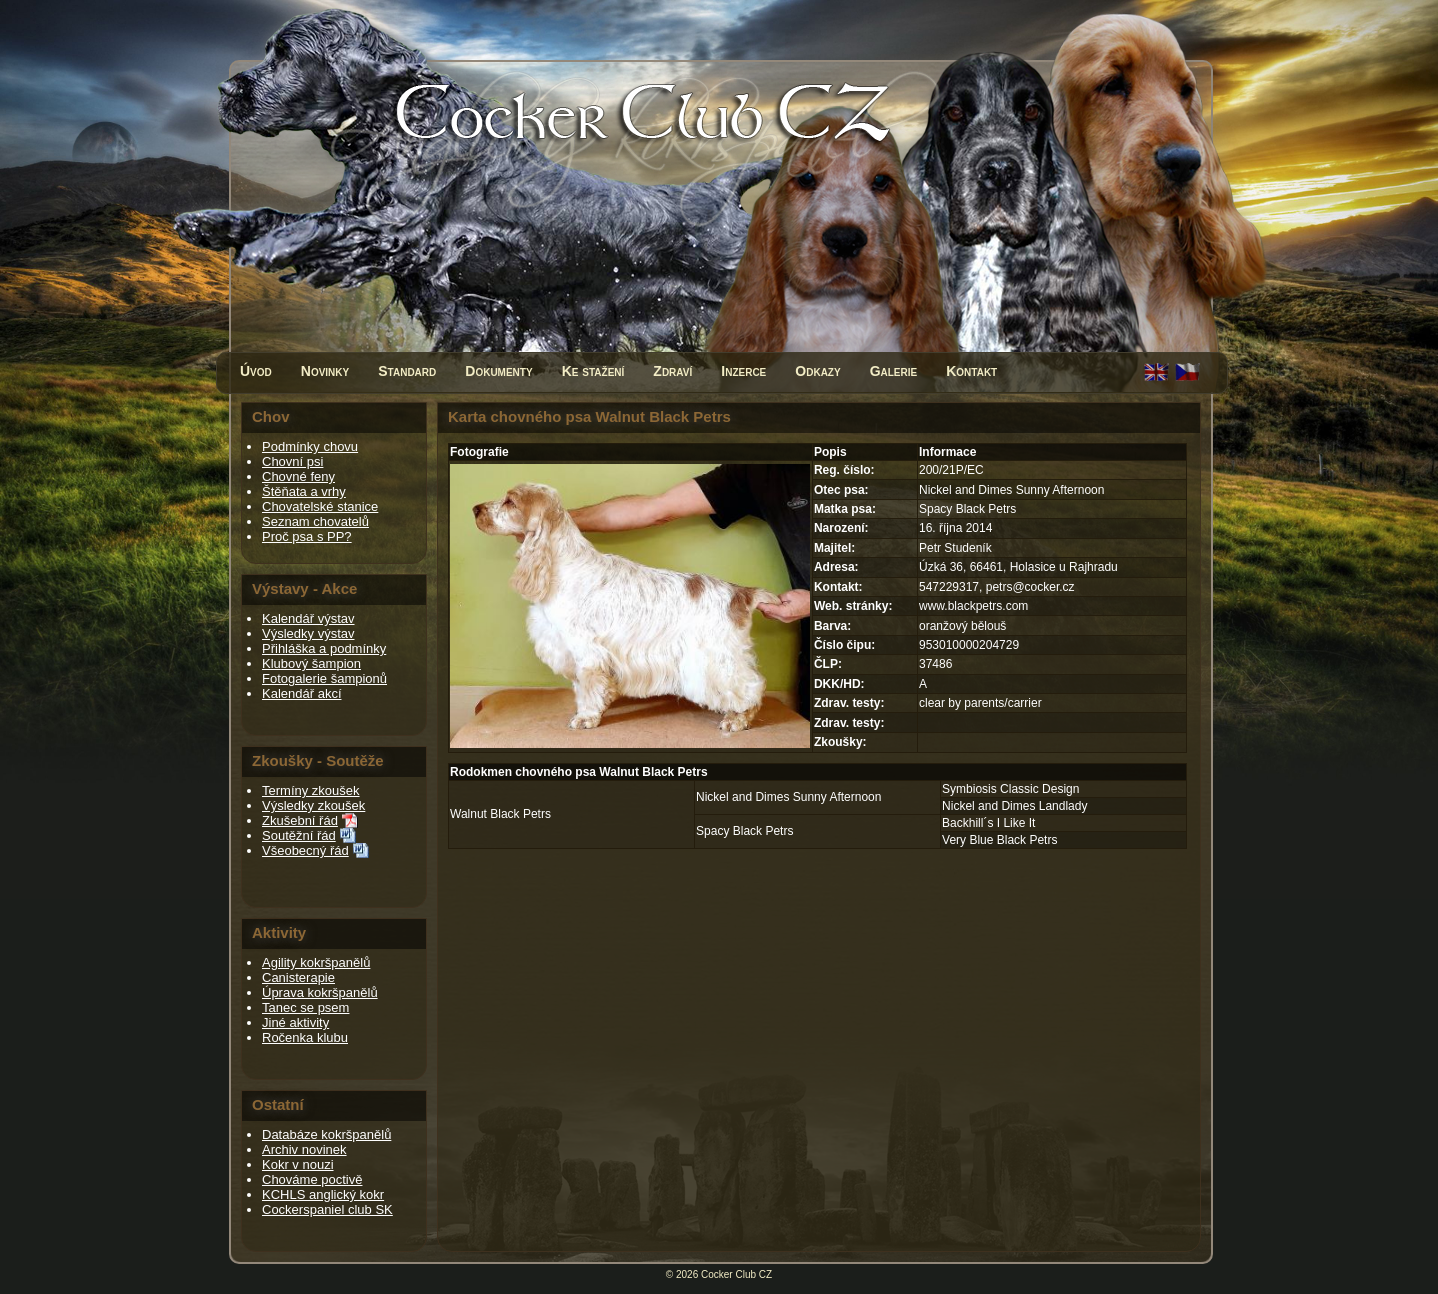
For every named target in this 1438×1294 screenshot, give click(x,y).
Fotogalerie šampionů (324, 678)
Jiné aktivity (295, 1022)
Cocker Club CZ (736, 1274)
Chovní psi (292, 461)
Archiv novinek (304, 1149)
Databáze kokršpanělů (326, 1134)
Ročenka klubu (305, 1037)
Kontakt (971, 371)
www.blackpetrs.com (973, 606)
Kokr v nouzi (298, 1164)
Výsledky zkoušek (313, 805)
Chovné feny (298, 476)
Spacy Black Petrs (744, 831)
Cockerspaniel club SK (327, 1209)
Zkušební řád (300, 820)
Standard (407, 371)
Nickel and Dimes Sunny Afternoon (788, 797)
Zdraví (672, 371)
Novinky (325, 371)
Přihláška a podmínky (324, 648)
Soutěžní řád (299, 835)
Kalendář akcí (302, 693)
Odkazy (817, 371)
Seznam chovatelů (315, 521)
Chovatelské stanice (320, 506)
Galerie (894, 371)
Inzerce (743, 371)
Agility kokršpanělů (316, 962)
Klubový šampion (311, 663)
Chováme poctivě (312, 1179)
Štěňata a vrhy (304, 491)
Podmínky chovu (310, 446)
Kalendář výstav (308, 618)
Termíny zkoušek (311, 790)
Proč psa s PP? (307, 536)
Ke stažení (593, 371)
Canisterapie (298, 977)
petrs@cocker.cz (1030, 587)
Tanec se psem (305, 1007)
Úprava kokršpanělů (320, 992)
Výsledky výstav (308, 633)
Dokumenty (498, 371)
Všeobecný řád (305, 850)
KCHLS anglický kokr (323, 1194)
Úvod (256, 371)
